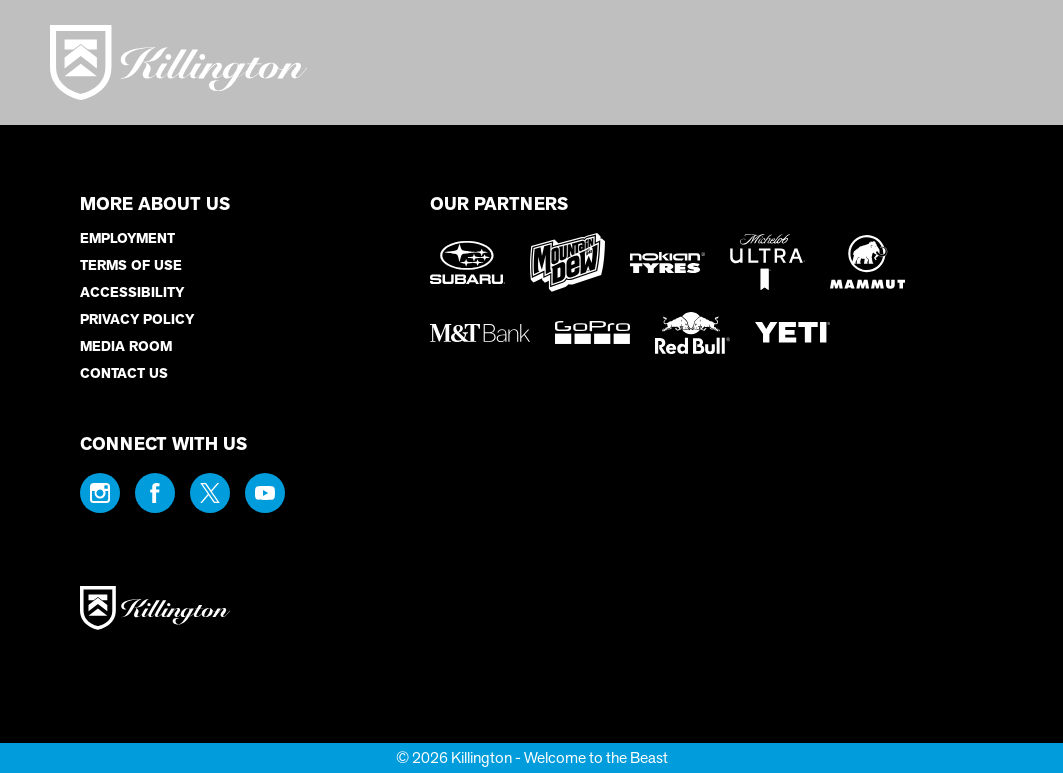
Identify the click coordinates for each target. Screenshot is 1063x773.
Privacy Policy (137, 319)
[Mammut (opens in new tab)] (867, 262)
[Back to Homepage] (230, 609)
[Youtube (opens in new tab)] (265, 493)
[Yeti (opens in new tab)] (792, 332)
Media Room (126, 346)
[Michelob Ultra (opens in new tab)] (767, 262)
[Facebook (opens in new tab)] (155, 493)
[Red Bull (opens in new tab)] (692, 333)
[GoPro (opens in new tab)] (592, 332)
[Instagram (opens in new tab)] (100, 493)
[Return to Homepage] (178, 62)
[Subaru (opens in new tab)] (467, 262)
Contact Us (124, 373)
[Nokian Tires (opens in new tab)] (667, 262)
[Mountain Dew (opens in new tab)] (567, 262)
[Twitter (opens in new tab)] (210, 493)
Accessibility (132, 292)
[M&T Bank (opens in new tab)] (480, 333)
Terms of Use (131, 265)
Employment (127, 238)
